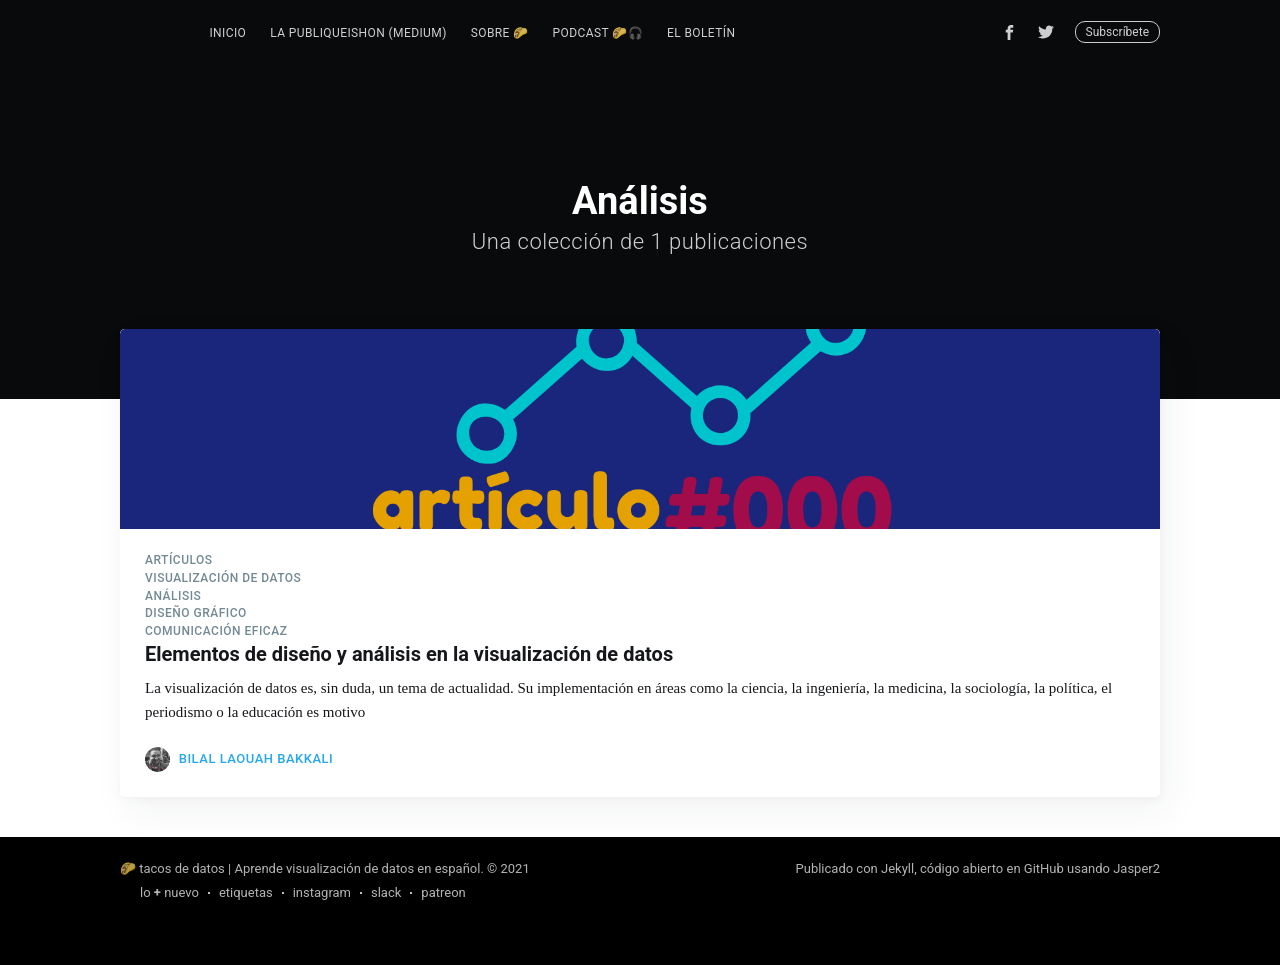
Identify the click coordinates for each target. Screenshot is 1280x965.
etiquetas (246, 892)
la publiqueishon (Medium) (358, 33)
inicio (227, 33)
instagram (322, 892)
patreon (443, 892)
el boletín (701, 33)
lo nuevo (169, 892)
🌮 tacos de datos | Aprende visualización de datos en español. (302, 868)
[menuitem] (227, 33)
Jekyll (897, 868)
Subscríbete (1117, 32)
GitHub (1044, 868)
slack (386, 892)
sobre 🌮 (500, 33)
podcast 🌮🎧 (598, 33)
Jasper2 (1136, 868)
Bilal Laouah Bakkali (256, 758)
